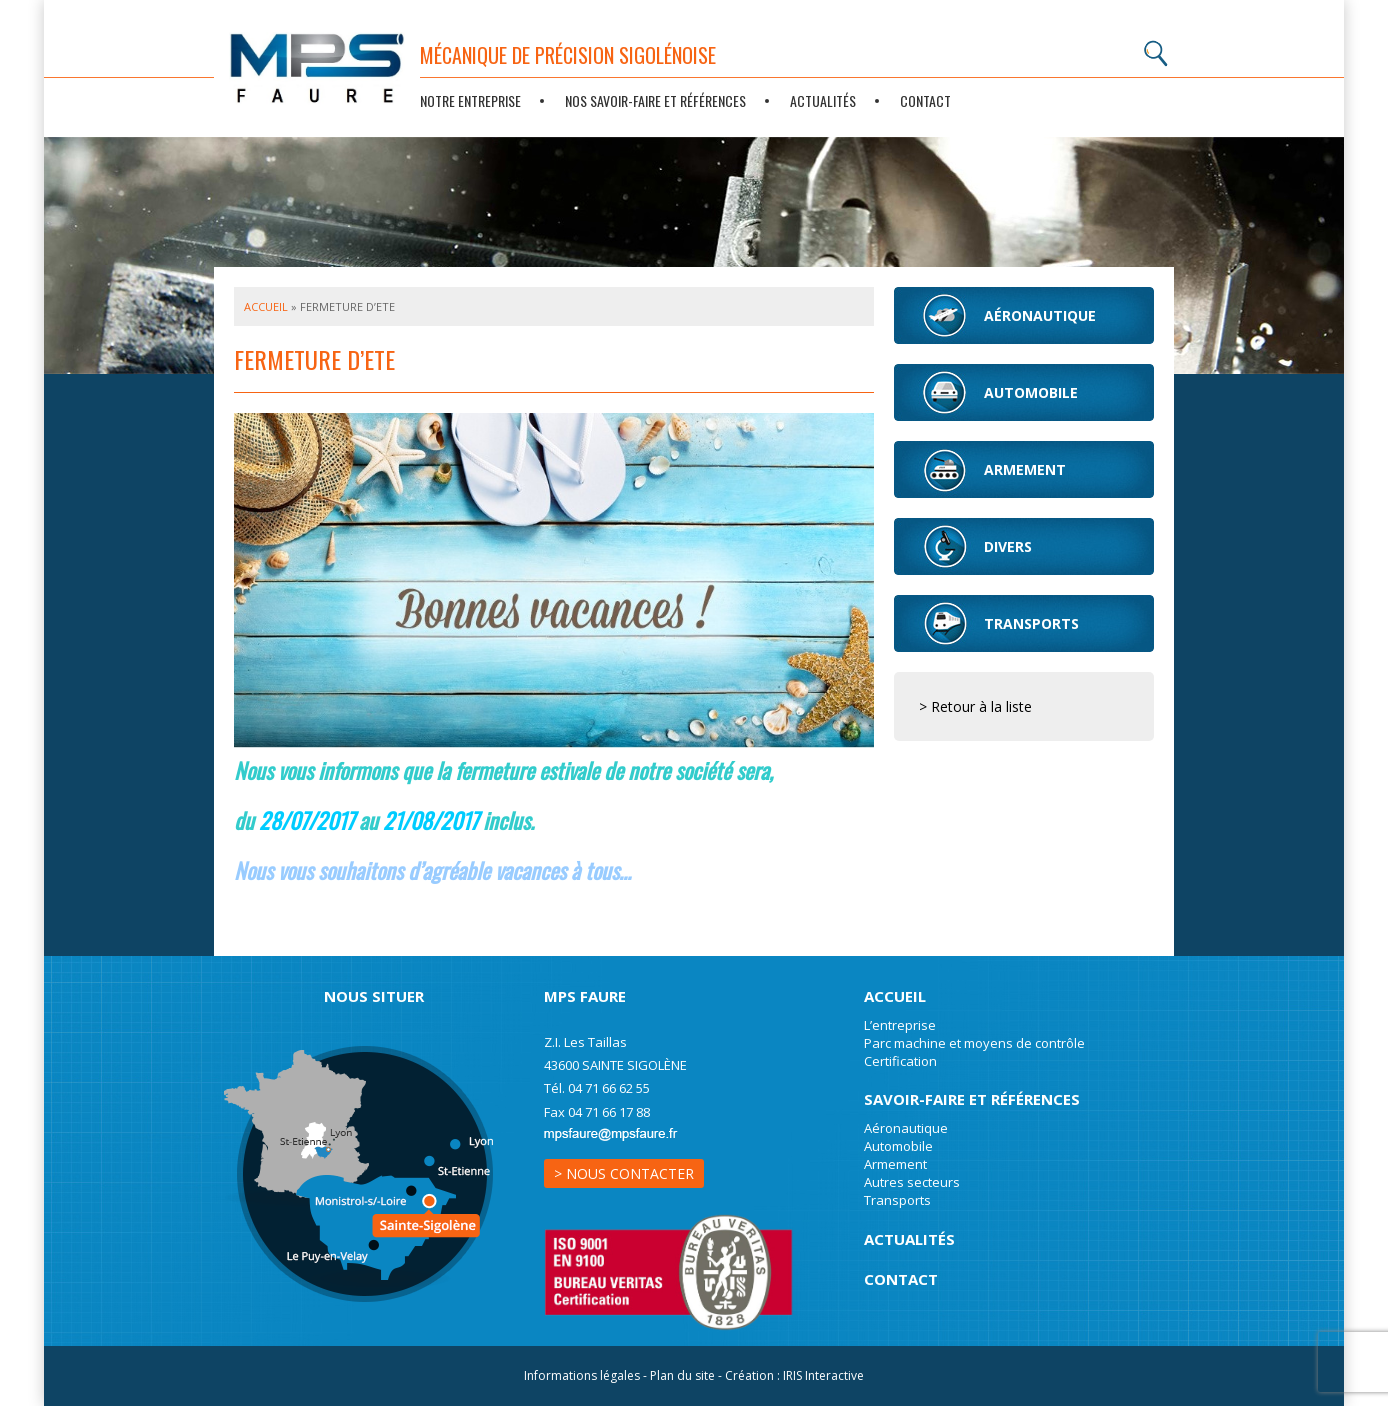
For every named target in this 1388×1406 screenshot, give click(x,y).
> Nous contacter (624, 1173)
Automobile (898, 1146)
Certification (900, 1061)
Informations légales (582, 1375)
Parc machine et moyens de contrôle (974, 1043)
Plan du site (682, 1375)
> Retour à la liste (975, 706)
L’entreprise (900, 1025)
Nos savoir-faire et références (655, 100)
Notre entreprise (470, 100)
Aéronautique (906, 1128)
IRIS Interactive (823, 1375)
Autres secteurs (912, 1182)
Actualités (823, 100)
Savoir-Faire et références (972, 1099)
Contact (925, 100)
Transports (897, 1200)
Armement (895, 1164)
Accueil (266, 306)
